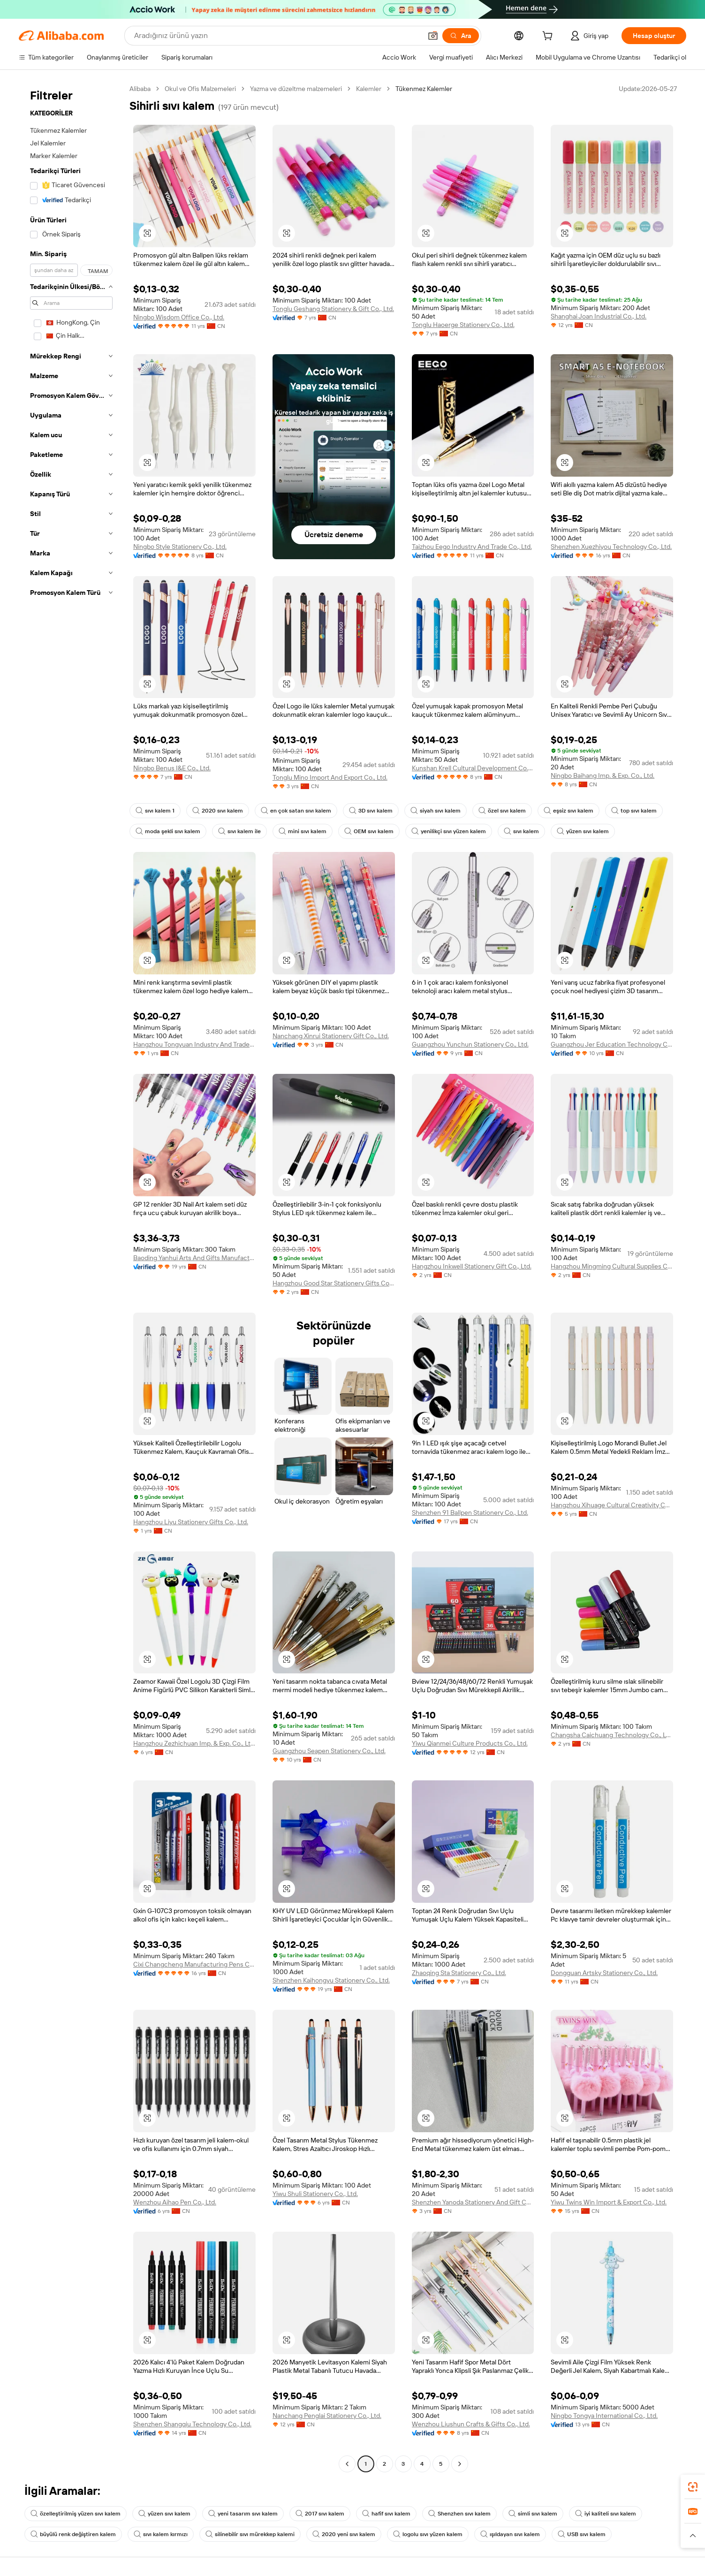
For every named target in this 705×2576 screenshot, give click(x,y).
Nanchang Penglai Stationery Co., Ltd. (327, 2415)
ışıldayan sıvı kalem (510, 2534)
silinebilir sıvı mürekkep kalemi (250, 2534)
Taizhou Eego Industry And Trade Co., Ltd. (472, 546)
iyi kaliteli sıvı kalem (605, 2513)
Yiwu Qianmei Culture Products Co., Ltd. (470, 1743)
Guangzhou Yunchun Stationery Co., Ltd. (470, 1044)
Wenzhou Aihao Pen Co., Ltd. (174, 2202)
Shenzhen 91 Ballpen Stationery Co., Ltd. (470, 1512)
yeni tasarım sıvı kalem (243, 2513)
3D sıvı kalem (371, 810)
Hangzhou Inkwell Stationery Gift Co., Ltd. (471, 1266)
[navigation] (71, 1277)
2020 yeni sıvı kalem (343, 2534)
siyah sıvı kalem (435, 810)
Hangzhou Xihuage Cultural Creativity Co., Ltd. (612, 1505)
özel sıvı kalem (502, 810)
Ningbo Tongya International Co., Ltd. (604, 2415)
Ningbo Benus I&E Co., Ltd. (172, 768)
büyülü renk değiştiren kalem (73, 2534)
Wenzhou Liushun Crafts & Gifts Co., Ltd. (471, 2424)
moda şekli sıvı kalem (168, 831)
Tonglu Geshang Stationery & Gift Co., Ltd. (333, 308)
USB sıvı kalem (582, 2534)
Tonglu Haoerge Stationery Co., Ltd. (463, 324)
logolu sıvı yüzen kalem (427, 2534)
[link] (693, 2487)
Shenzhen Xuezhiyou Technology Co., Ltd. (611, 546)
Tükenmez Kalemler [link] (423, 88)
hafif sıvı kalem (386, 2513)
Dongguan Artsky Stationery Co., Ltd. (604, 1972)
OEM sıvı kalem (369, 831)
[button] (433, 35)
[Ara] (460, 35)
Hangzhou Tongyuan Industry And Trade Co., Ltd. (194, 1044)
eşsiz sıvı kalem (568, 810)
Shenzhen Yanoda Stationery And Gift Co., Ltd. (473, 2202)
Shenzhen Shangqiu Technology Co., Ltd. (192, 2424)
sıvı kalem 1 (155, 810)
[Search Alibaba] (277, 35)
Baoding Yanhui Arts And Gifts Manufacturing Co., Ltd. (194, 1257)
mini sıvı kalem (302, 831)
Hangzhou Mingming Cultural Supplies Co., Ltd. (612, 1266)
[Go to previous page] (347, 2463)
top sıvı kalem (634, 810)
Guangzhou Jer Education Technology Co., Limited (612, 1044)
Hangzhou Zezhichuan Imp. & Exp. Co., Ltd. (194, 1743)
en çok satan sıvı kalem (296, 810)
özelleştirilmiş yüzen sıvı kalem (75, 2513)
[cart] (549, 37)
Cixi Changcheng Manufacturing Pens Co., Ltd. (194, 1964)
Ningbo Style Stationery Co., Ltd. (180, 546)
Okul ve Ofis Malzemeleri (200, 88)
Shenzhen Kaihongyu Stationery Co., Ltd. (331, 1980)
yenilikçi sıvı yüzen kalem (448, 831)
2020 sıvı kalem (217, 810)
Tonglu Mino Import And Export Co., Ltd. (330, 777)
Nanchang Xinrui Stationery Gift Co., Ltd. (331, 1036)
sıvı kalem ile (239, 831)
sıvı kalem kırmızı (161, 2534)
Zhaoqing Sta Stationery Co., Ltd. (459, 1972)
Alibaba (140, 88)
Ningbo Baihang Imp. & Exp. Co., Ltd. (602, 775)
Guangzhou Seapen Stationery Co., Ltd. (329, 1751)
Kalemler (368, 88)
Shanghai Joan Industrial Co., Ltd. (598, 316)
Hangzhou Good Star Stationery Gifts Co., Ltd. (334, 1283)
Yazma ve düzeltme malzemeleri (296, 88)
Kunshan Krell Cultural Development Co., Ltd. (473, 768)
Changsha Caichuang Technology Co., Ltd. (612, 1735)
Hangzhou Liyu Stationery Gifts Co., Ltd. (190, 1522)
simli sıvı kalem (532, 2513)
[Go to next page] (459, 2463)
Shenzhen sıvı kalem (459, 2513)
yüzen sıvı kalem (583, 831)
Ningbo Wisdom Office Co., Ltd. (178, 317)
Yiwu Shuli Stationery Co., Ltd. (315, 2193)
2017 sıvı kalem (320, 2513)
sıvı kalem (521, 831)
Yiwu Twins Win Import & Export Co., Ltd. (609, 2202)
